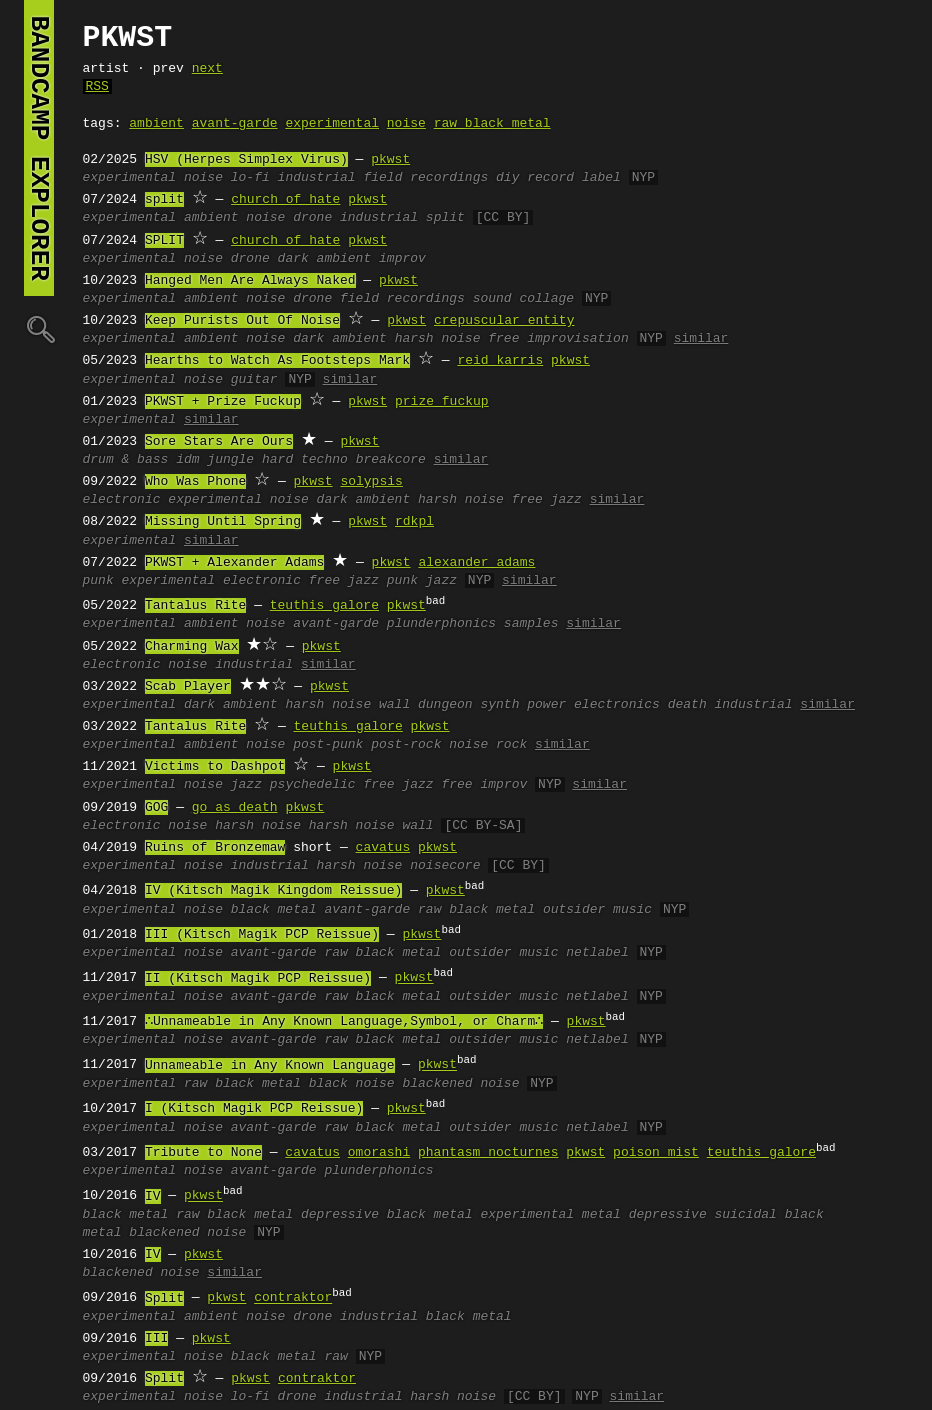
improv (402, 259)
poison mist (656, 1153)
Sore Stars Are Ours (219, 442)
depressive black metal (387, 1215)
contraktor (293, 1299)
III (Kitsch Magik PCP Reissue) (262, 935)
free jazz (547, 500)
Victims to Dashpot (215, 767)
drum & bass (126, 460)
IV (153, 1197)
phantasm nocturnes (488, 1153)
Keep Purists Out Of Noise (242, 321)
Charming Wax (192, 647)
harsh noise (438, 339)
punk (98, 581)
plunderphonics (441, 624)
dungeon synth (468, 705)
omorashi (379, 1153)
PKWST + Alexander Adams (234, 563)
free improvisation (558, 339)
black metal (274, 910)
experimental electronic (211, 581)
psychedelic (313, 785)
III (156, 1339)
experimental (332, 124)
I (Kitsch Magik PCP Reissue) (254, 1109)
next (207, 69)
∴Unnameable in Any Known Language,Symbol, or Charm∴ (344, 1022)
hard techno (305, 460)
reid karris (500, 361)
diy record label (558, 178)
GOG (156, 808)
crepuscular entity (504, 321)
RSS (97, 87)
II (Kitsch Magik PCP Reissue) (258, 979)
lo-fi (250, 178)
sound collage (523, 299)
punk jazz (422, 581)
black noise (352, 1084)
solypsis (371, 482)
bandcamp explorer (39, 148)
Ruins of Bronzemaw (215, 848)
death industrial (730, 705)
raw (335, 1357)
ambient (156, 124)
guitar (254, 380)
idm (187, 460)
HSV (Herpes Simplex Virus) (246, 160)
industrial (317, 178)
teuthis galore (324, 606)
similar (701, 339)
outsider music (597, 910)
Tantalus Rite (195, 606)
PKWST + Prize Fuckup (223, 402)
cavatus (383, 848)
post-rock (406, 745)
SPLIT (164, 241)
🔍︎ (39, 328)
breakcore (391, 460)
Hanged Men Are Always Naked (250, 281)
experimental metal (550, 1215)
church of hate (285, 200)
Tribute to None (203, 1153)
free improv (484, 785)
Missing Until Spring (223, 522)
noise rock (488, 745)
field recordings (425, 178)
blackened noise (460, 1084)
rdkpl (414, 522)
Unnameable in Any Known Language (270, 1066)
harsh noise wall (347, 705)
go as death (235, 808)
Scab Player (188, 687)
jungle (230, 460)
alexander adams (476, 563)
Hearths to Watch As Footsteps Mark (277, 361)
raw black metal (492, 124)
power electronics (593, 705)
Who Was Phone (195, 482)
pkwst (390, 160)
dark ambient (325, 259)
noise (406, 124)
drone (312, 218)
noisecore (445, 866)
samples (531, 624)
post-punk (328, 745)
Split (164, 1299)
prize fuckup (442, 402)
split (164, 200)
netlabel (597, 953)
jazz (246, 785)
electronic (122, 500)
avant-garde (235, 124)
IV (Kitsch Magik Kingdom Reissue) (273, 891)
